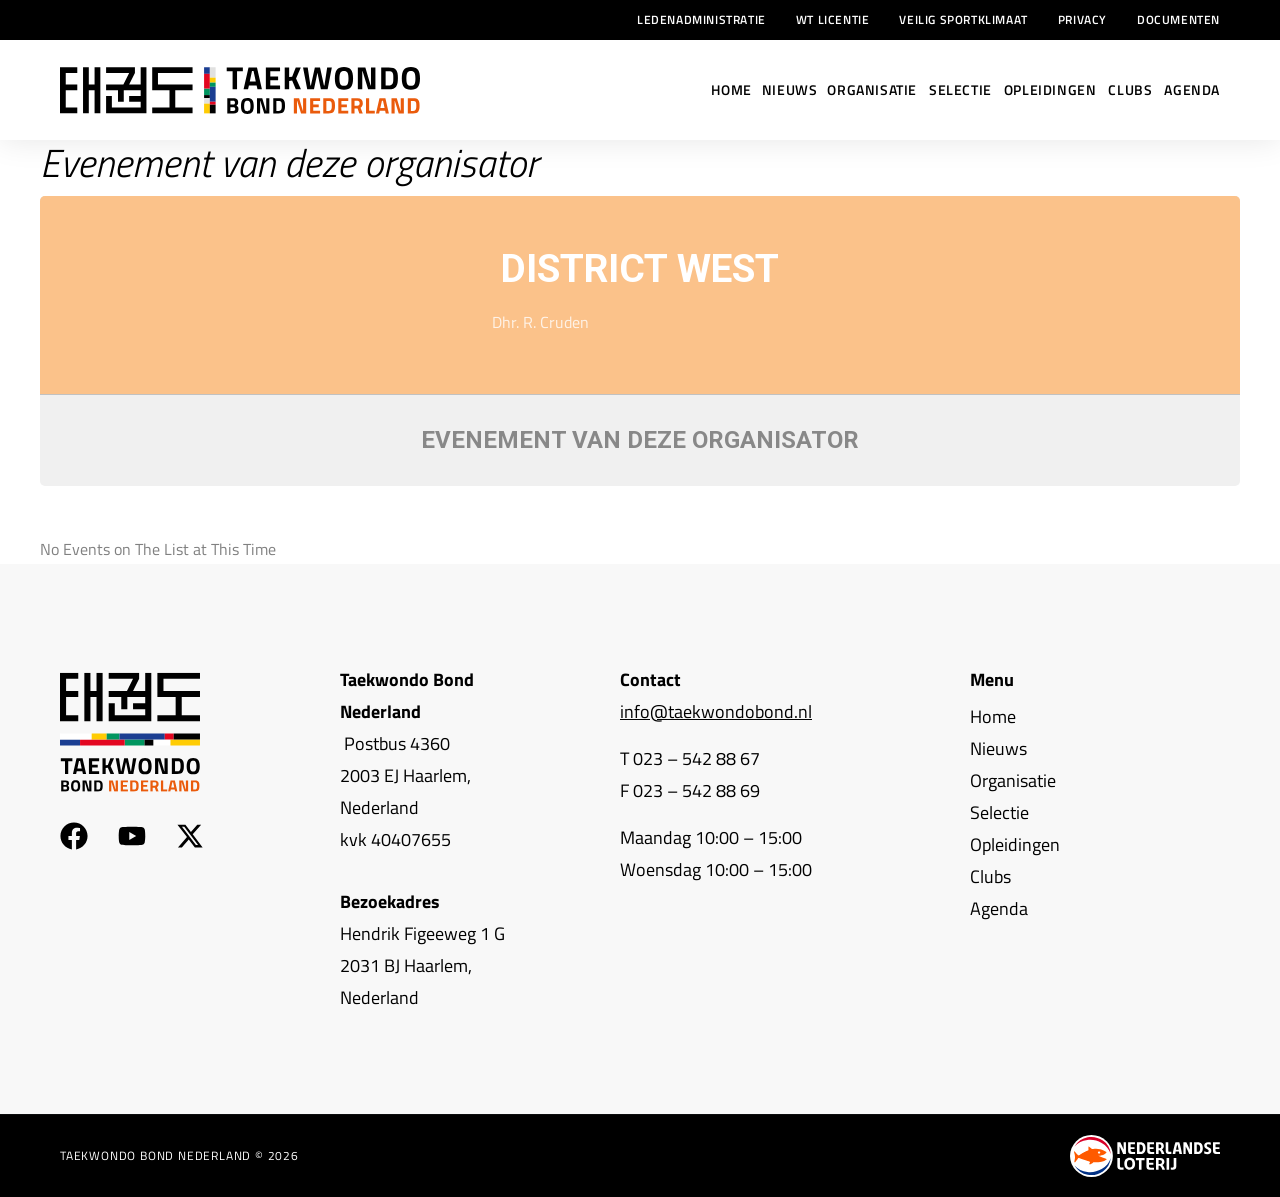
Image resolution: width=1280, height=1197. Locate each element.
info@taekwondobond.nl (716, 711)
